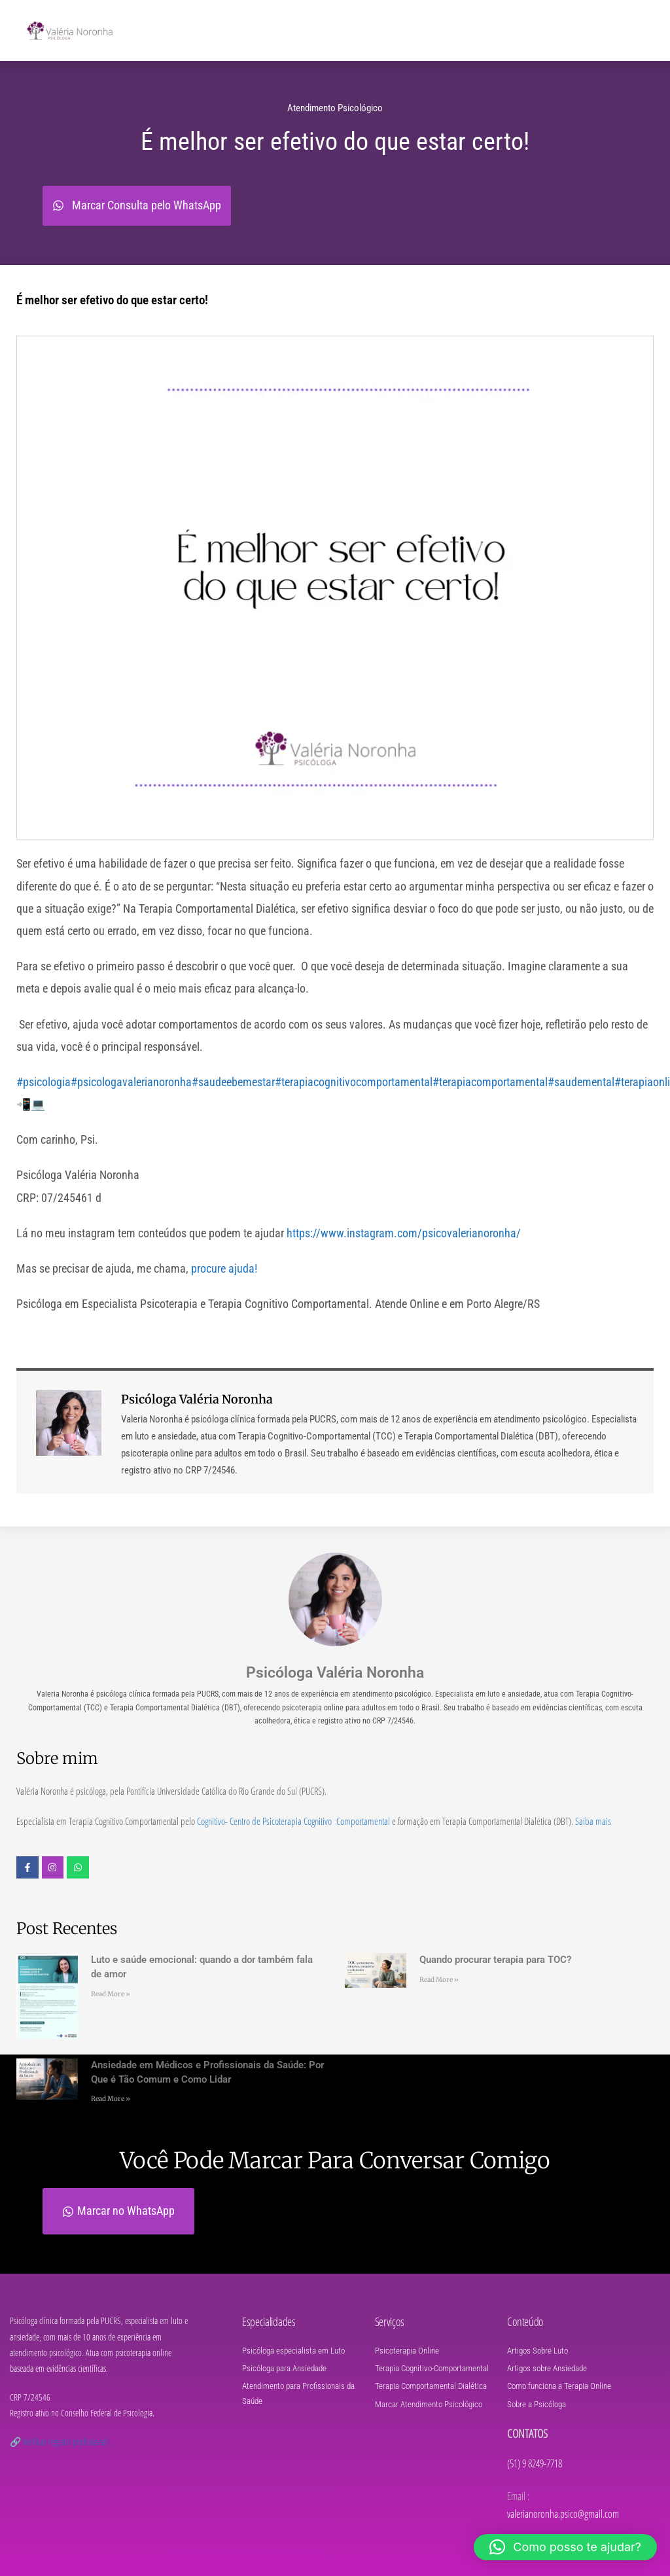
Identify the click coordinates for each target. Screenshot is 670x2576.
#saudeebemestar (233, 1082)
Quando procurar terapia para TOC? (495, 1960)
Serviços (389, 2321)
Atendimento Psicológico (335, 108)
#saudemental (581, 1082)
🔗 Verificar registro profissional (58, 2441)
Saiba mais (593, 1820)
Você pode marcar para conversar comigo (335, 2160)
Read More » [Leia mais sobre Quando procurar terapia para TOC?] (439, 1979)
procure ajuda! (222, 1268)
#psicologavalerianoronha (131, 1082)
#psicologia (43, 1082)
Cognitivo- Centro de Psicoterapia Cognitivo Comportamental (293, 1820)
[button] (565, 2547)
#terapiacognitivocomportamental (353, 1082)
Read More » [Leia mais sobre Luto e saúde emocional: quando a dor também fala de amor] (110, 1994)
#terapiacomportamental (490, 1082)
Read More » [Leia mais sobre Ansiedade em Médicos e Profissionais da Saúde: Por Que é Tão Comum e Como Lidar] (110, 2098)
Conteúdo (525, 2321)
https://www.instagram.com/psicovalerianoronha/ (404, 1233)
